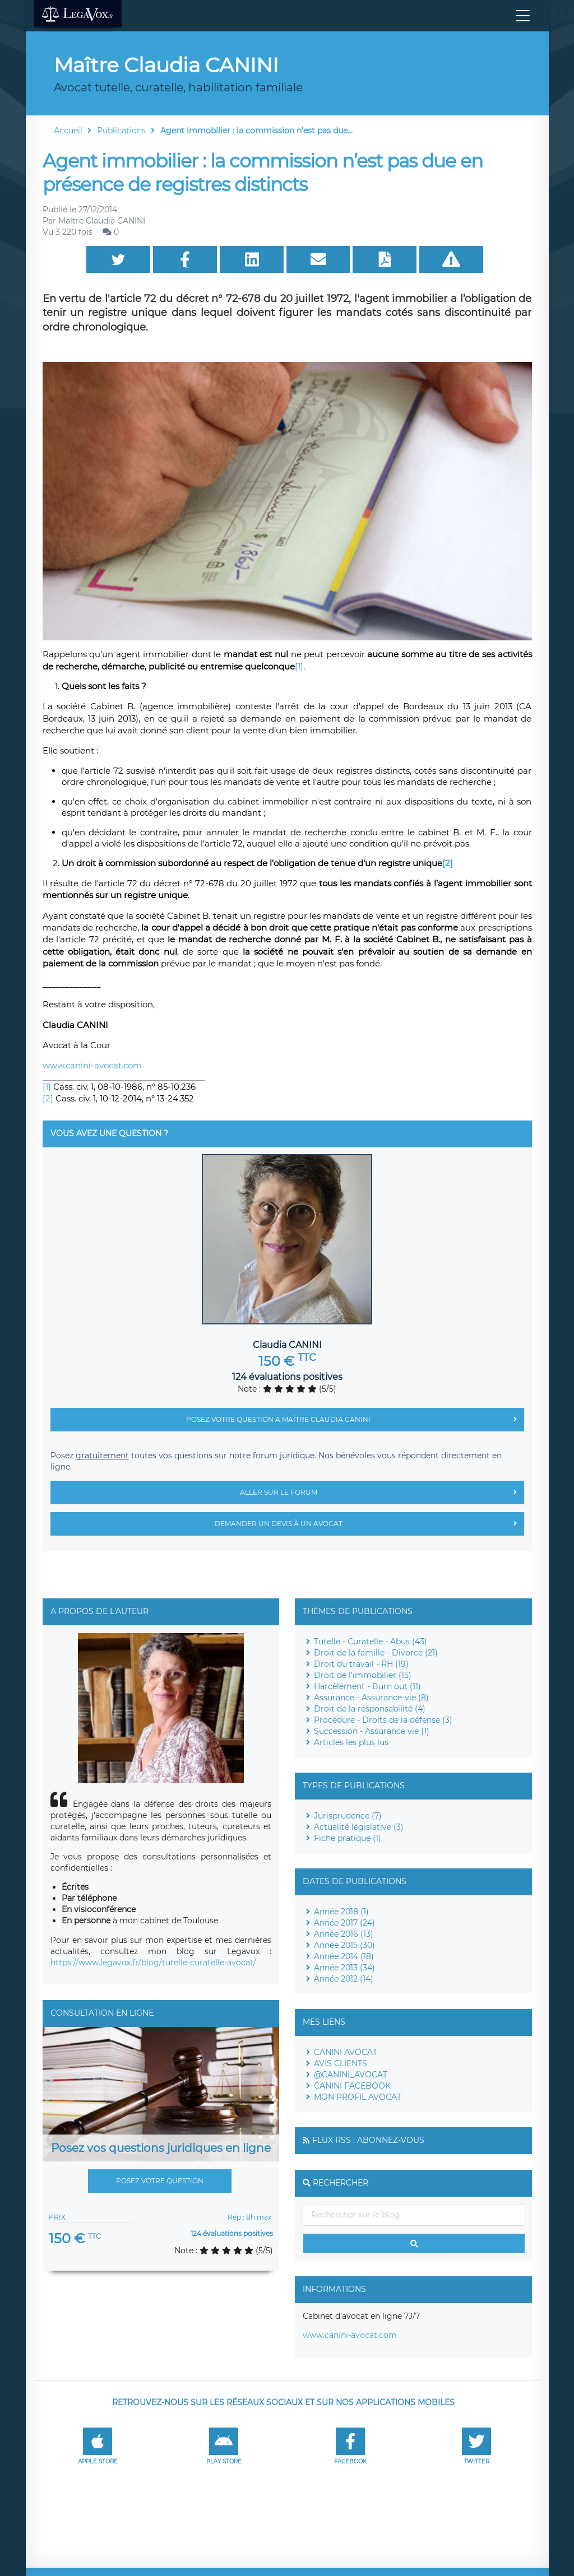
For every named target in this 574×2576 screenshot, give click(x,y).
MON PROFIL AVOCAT (357, 2097)
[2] (48, 1098)
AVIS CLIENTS (340, 2063)
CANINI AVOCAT (345, 2052)
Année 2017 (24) (344, 1923)
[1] (299, 666)
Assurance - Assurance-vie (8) (371, 1697)
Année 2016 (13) (343, 1934)
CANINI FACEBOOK (352, 2086)
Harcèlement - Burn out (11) (367, 1686)
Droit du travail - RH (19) (361, 1664)
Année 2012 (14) (343, 1979)
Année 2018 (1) (341, 1912)
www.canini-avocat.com (92, 1065)
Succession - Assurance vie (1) (371, 1731)
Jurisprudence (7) (348, 1816)
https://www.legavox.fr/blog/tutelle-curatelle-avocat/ (153, 1962)
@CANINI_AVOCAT (350, 2075)
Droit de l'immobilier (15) (362, 1675)
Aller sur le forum (382, 1492)
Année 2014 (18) (344, 1956)
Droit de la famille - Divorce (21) (376, 1653)
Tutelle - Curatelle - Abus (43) (370, 1641)
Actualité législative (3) (359, 1827)
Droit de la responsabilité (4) (369, 1709)
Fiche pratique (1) (347, 1838)
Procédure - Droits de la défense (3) (383, 1720)
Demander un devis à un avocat (369, 1524)
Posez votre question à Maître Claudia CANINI (355, 1419)
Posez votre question (159, 2181)
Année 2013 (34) (344, 1968)
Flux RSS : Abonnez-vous (368, 2140)
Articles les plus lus (351, 1742)
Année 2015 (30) (344, 1945)
